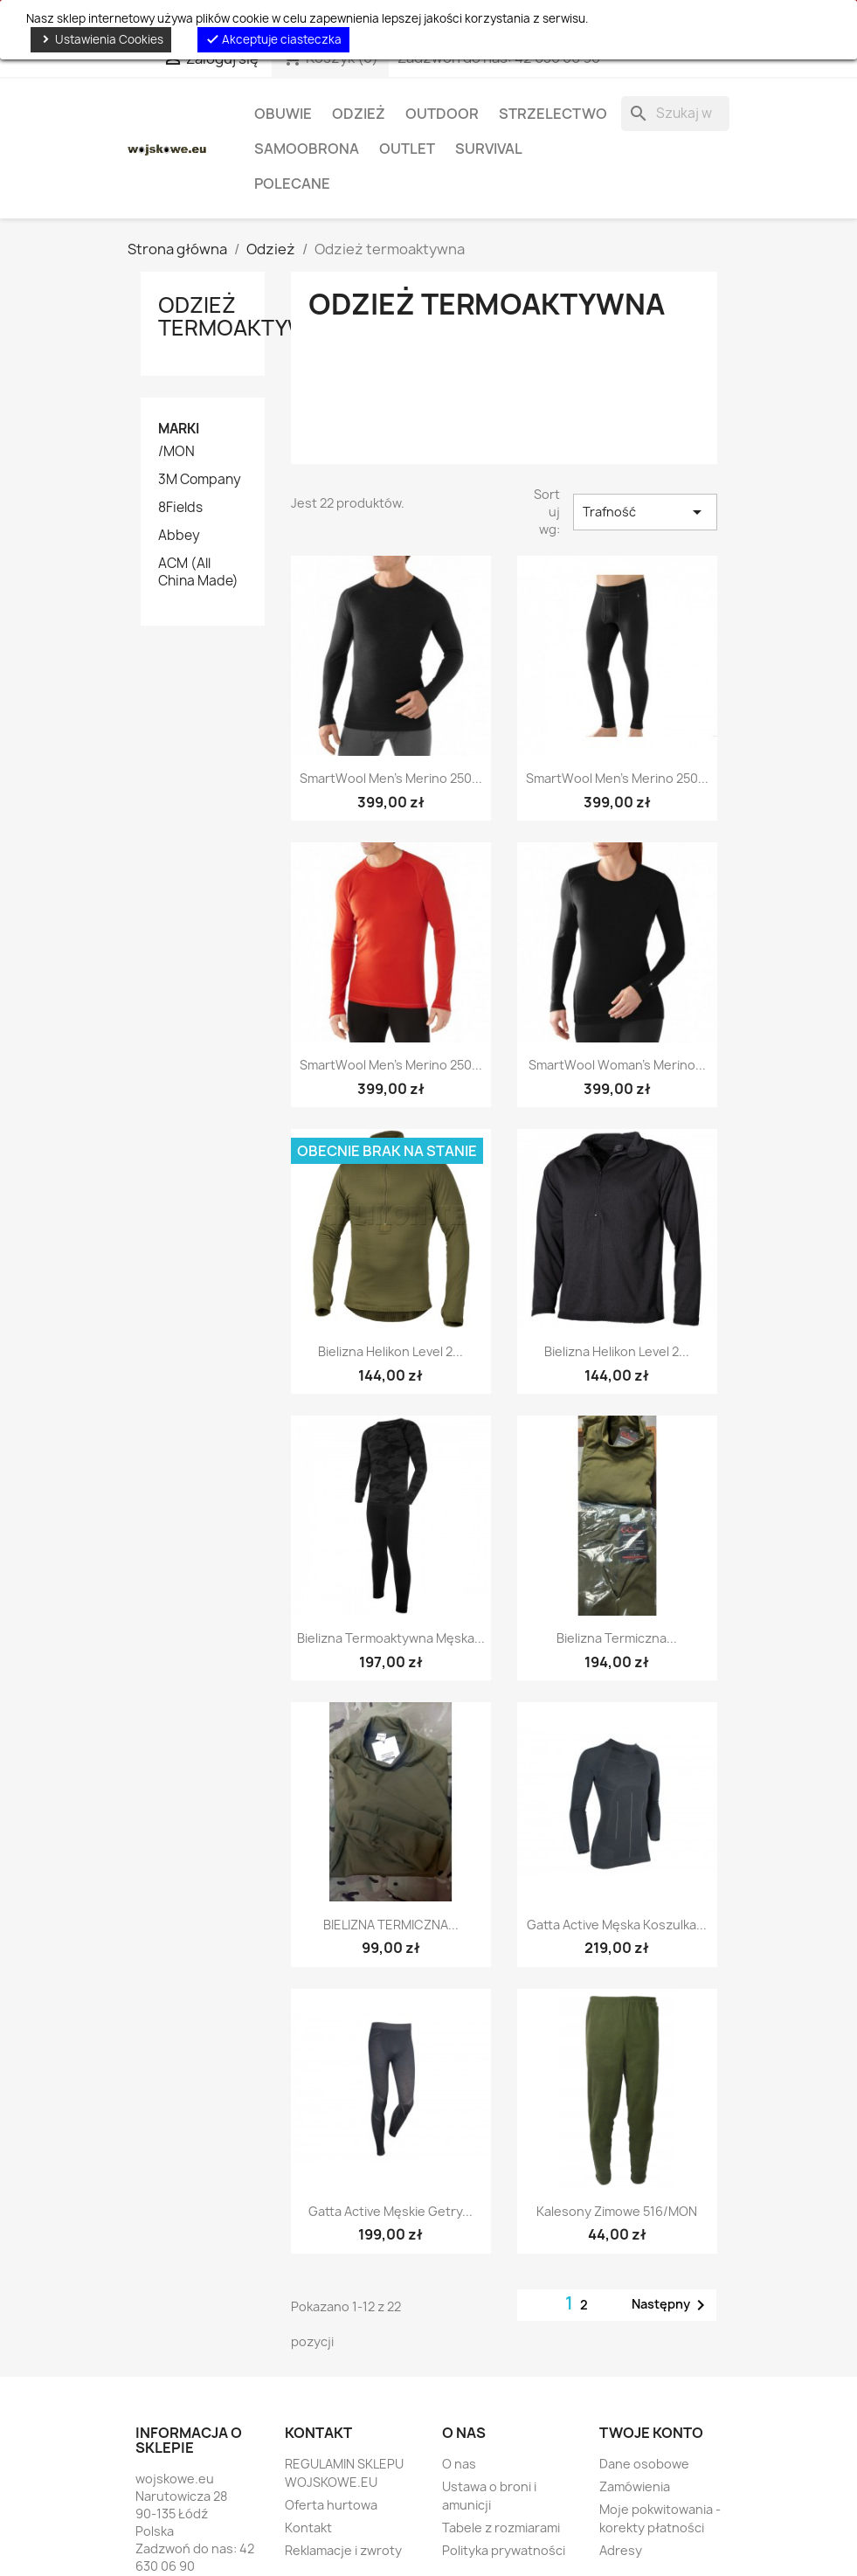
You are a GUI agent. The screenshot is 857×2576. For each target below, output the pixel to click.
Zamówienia (634, 2486)
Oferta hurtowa (331, 2504)
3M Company (199, 479)
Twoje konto (651, 2432)
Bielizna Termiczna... (616, 1638)
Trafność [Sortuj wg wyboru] (645, 512)
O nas (459, 2463)
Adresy (620, 2550)
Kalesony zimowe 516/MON (616, 2211)
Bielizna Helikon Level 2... (390, 1351)
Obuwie (283, 113)
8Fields (180, 507)
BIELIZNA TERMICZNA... (391, 1924)
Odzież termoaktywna (247, 316)
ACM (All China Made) (198, 572)
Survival (488, 148)
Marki (178, 428)
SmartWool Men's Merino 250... (391, 778)
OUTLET (407, 148)
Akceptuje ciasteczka (273, 39)
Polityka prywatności (503, 2550)
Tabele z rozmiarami (501, 2527)
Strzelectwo (553, 113)
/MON (176, 451)
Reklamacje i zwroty (343, 2550)
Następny (671, 2305)
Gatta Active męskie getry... (390, 2211)
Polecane (292, 183)
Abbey (179, 535)
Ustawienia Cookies (100, 39)
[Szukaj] (675, 113)
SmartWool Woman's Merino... (617, 1064)
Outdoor (442, 113)
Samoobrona (306, 148)
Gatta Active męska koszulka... (617, 1924)
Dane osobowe (644, 2463)
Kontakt (308, 2527)
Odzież (358, 113)
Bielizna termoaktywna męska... (391, 1638)
